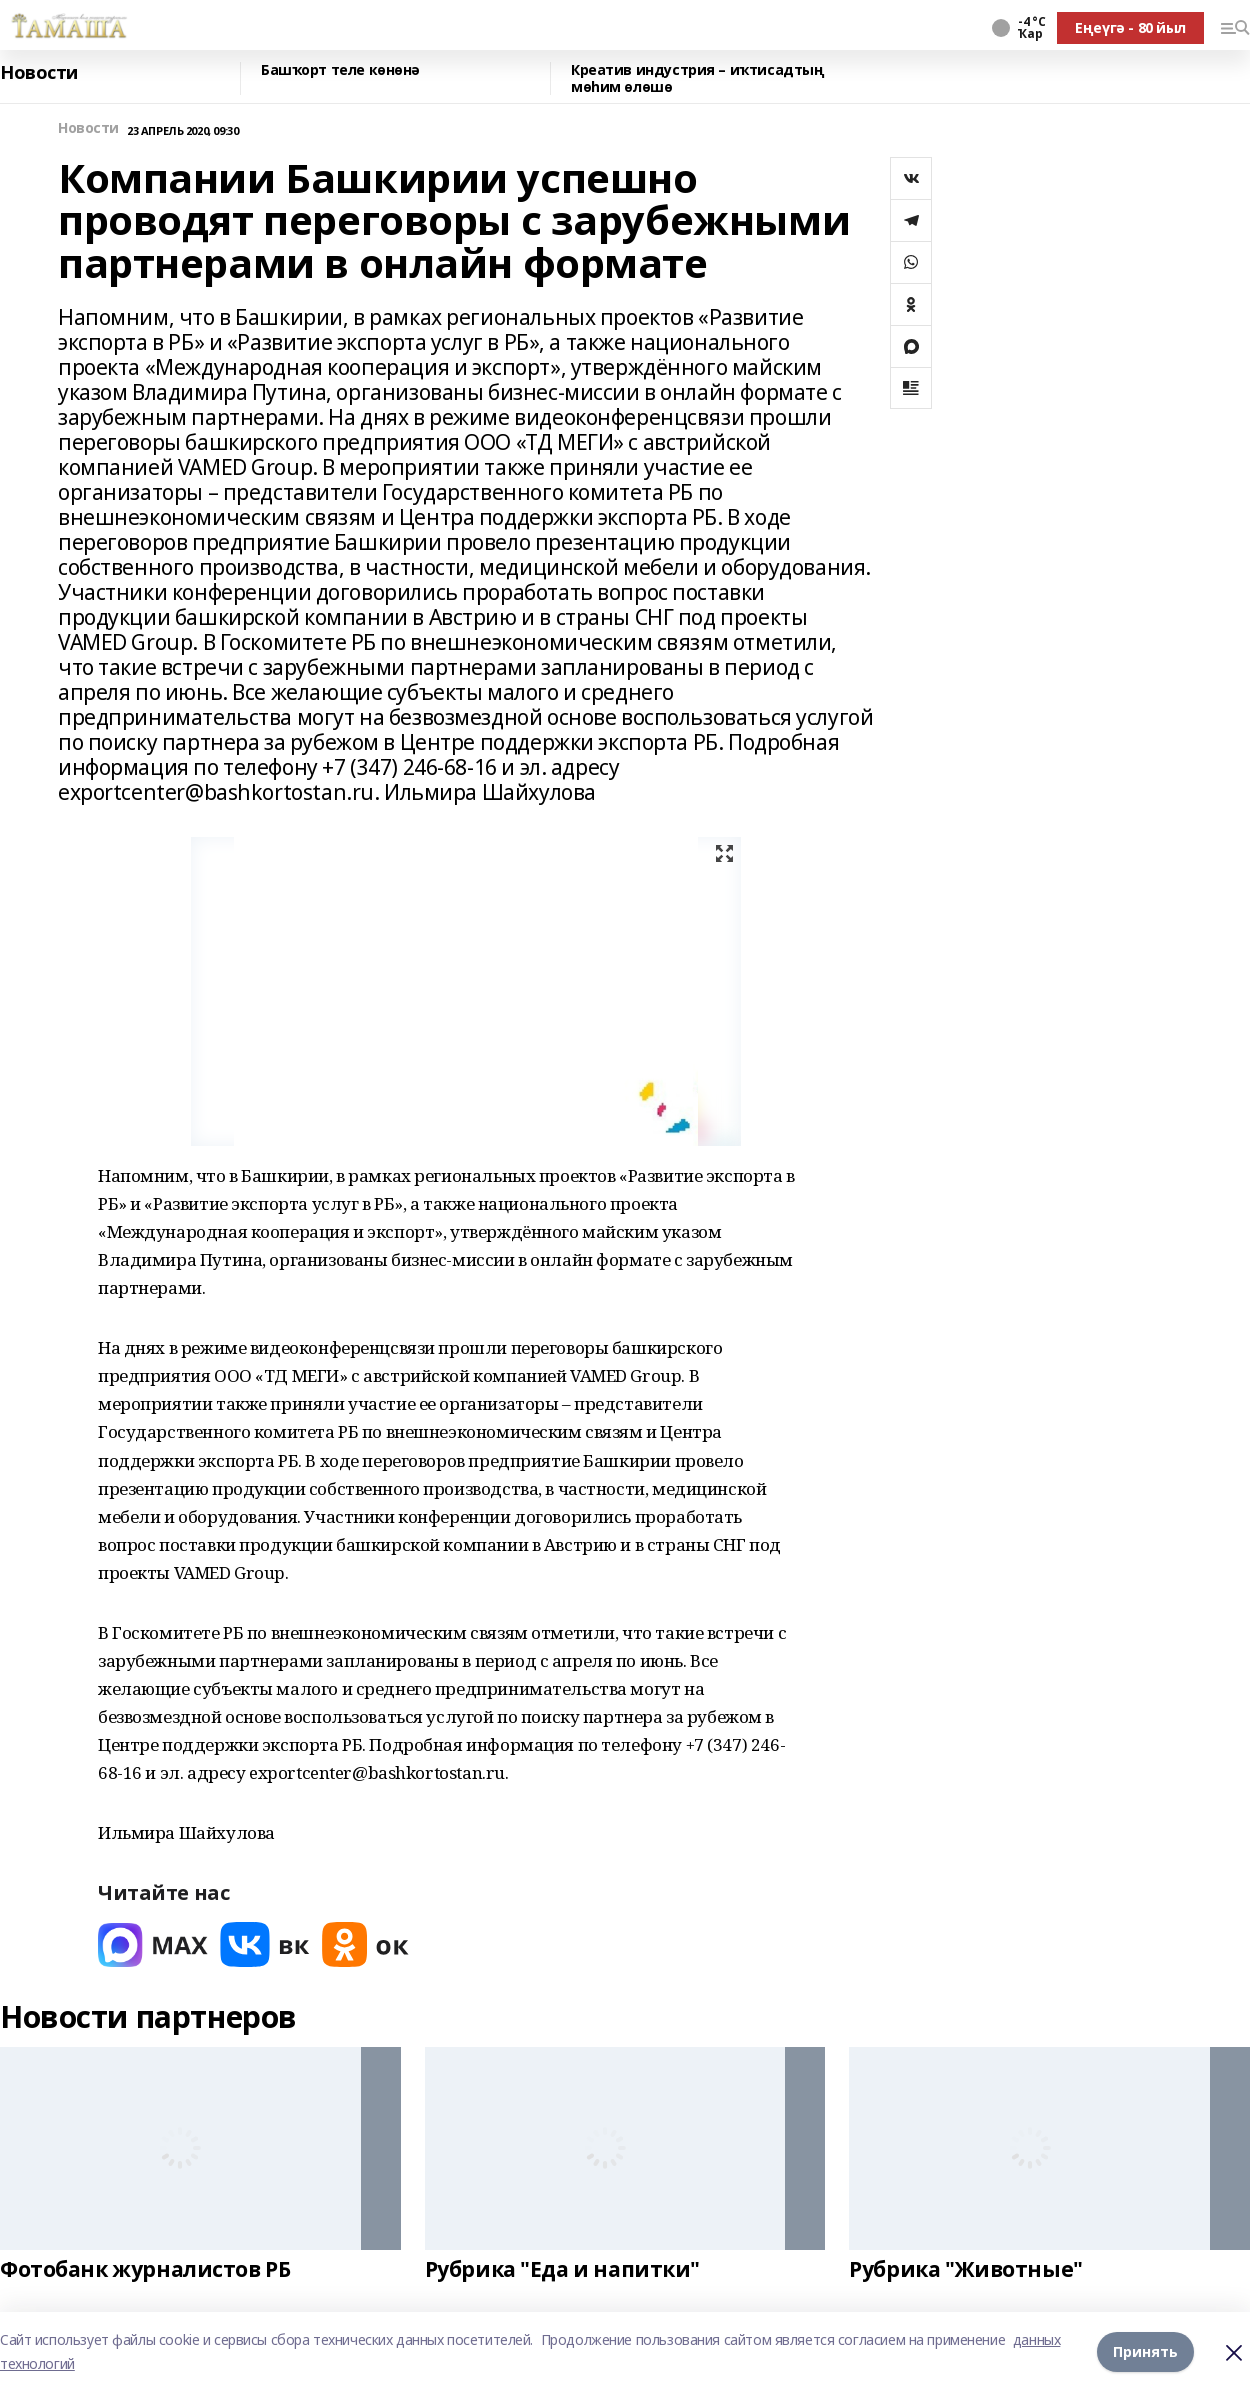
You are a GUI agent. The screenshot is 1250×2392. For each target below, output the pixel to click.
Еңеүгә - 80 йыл (1130, 27)
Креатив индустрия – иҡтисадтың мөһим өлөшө (697, 78)
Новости (39, 73)
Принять (1145, 2351)
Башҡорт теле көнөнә (340, 70)
